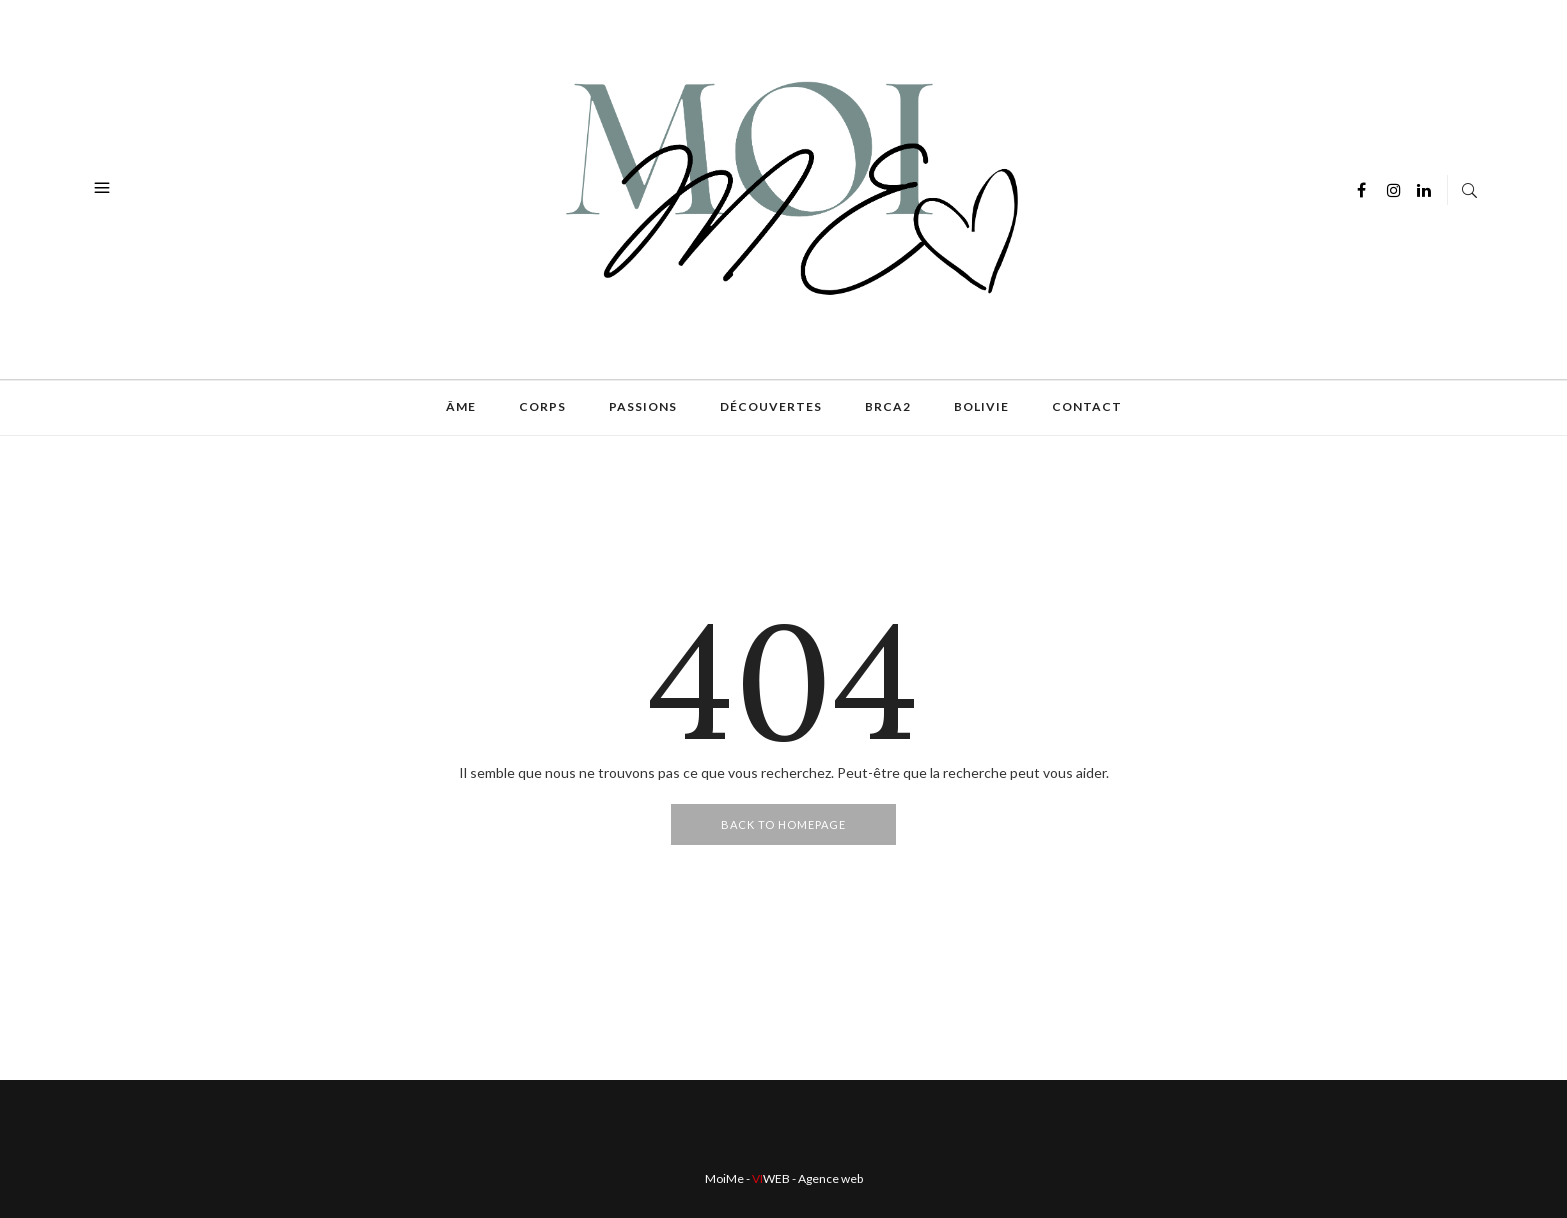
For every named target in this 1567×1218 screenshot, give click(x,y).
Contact (1087, 406)
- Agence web (807, 1178)
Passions (643, 406)
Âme (461, 406)
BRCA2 (888, 406)
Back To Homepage (783, 824)
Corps (542, 406)
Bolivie (981, 406)
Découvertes (771, 406)
